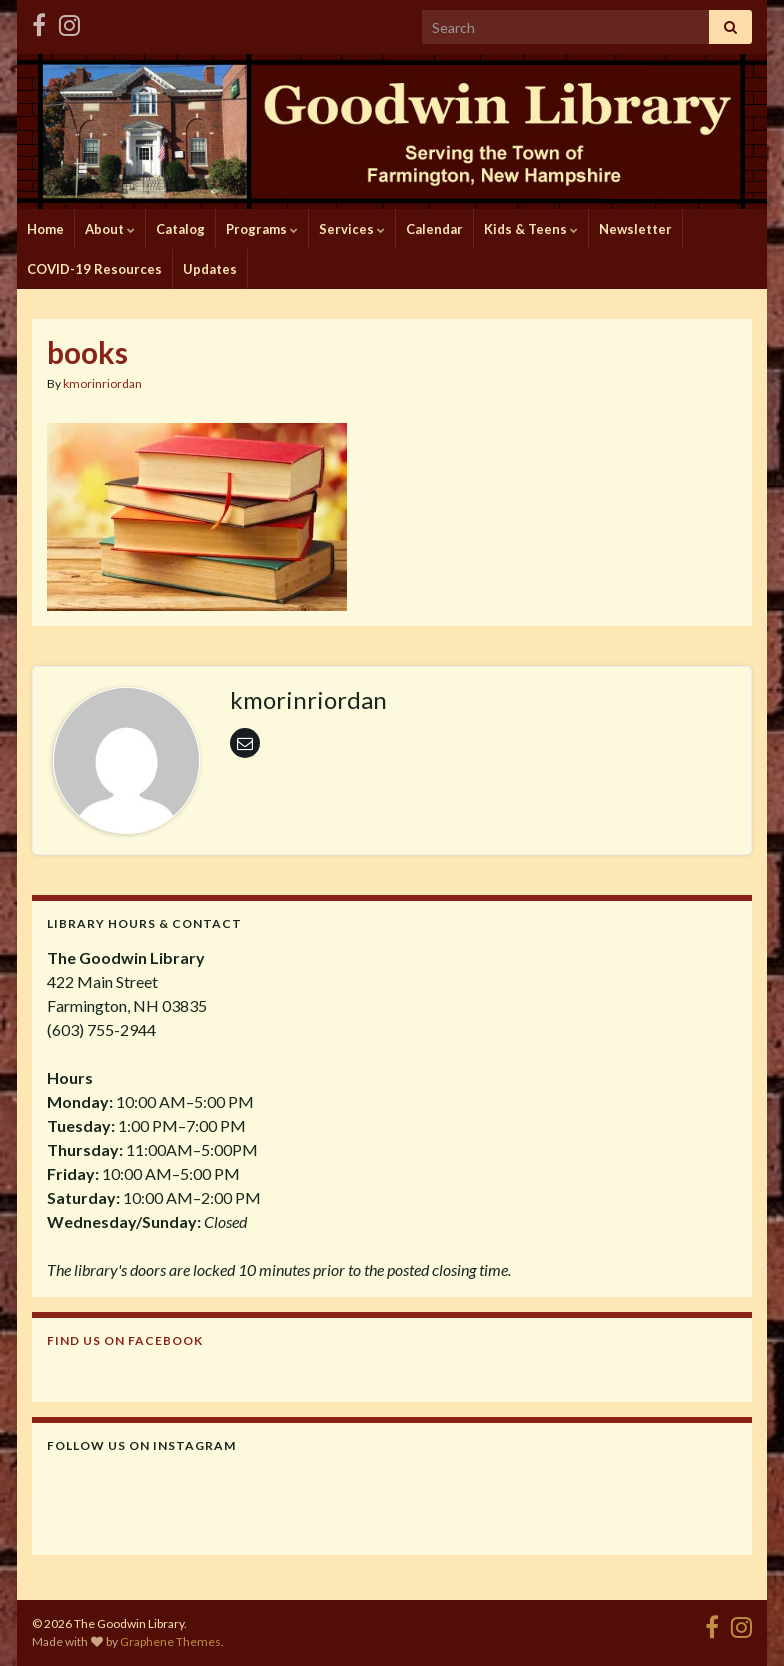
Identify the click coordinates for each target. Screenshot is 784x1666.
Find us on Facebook (125, 1340)
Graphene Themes (170, 1641)
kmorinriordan (102, 383)
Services (352, 229)
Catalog (180, 229)
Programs (262, 229)
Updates (210, 269)
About (110, 229)
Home (45, 229)
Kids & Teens (531, 229)
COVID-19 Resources (94, 269)
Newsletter (635, 229)
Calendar (434, 229)
